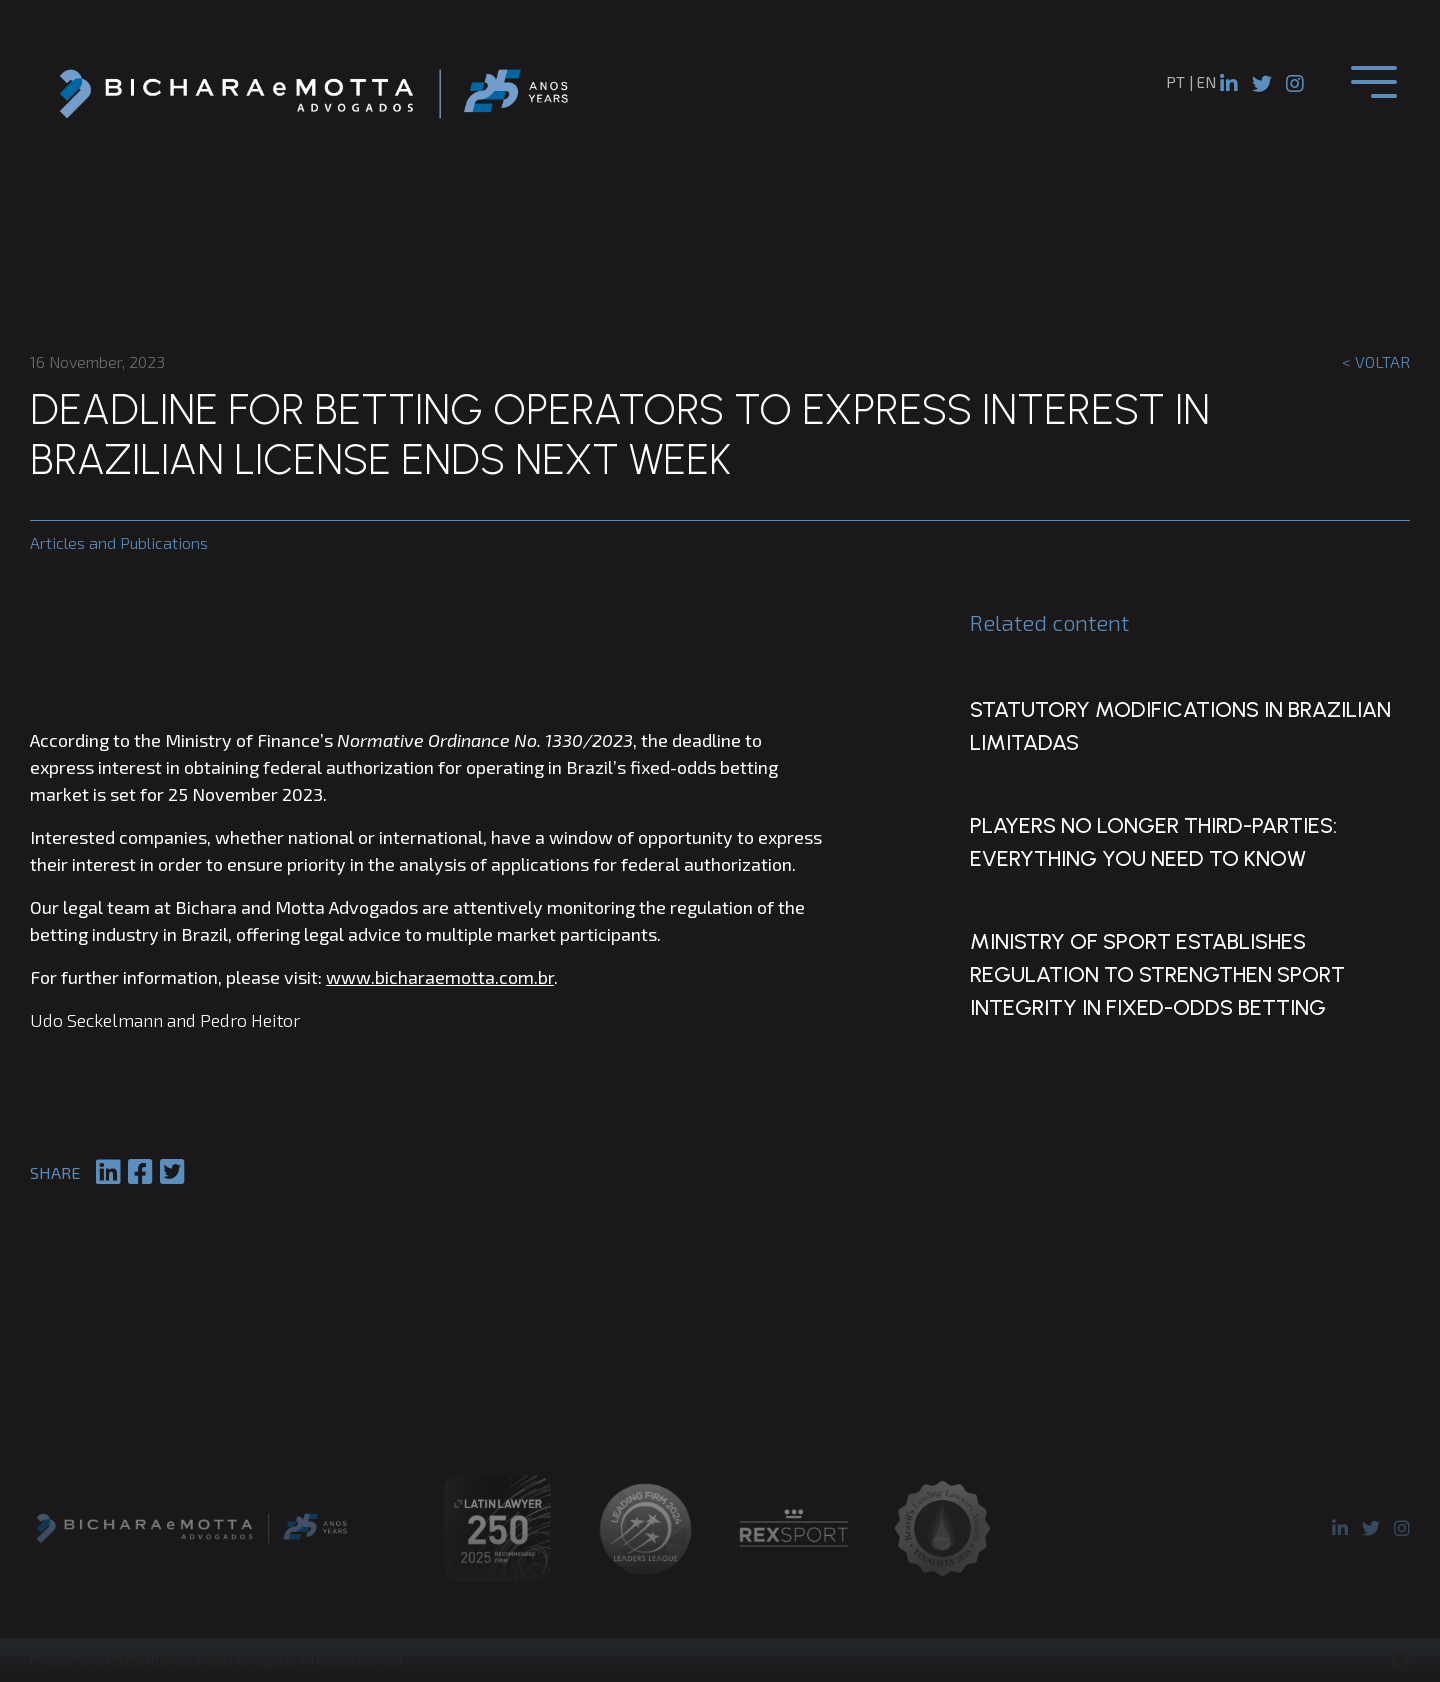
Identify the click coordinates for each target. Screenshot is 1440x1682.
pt (1175, 82)
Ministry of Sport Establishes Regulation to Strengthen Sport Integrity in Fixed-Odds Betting (1149, 982)
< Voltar (1376, 361)
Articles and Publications (119, 542)
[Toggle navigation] (1374, 82)
